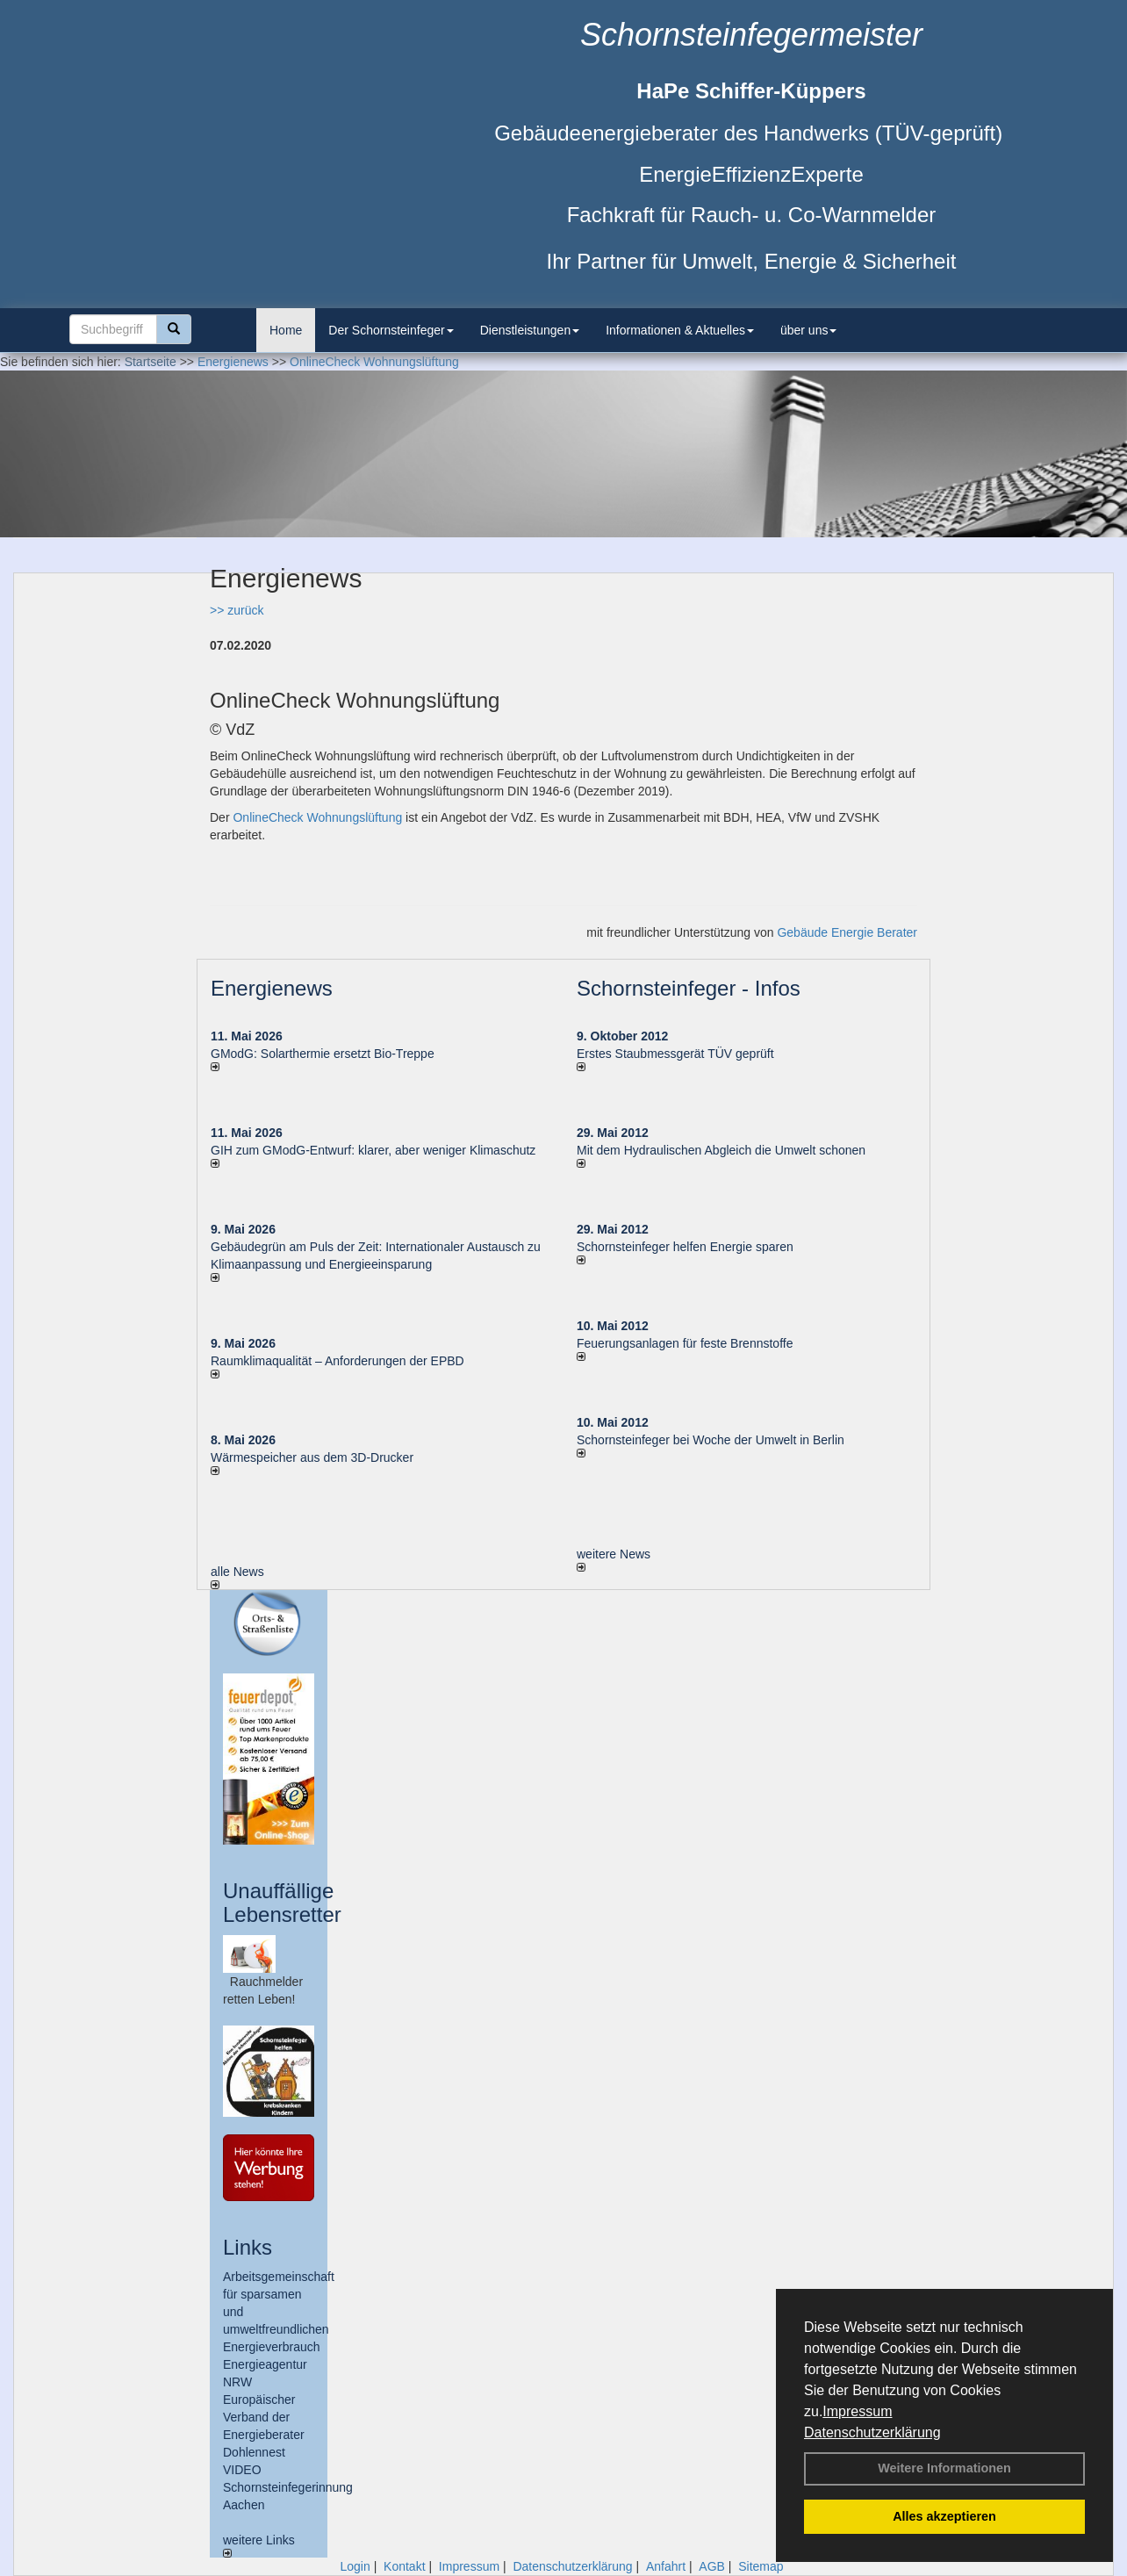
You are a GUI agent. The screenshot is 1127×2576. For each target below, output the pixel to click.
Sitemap (760, 2566)
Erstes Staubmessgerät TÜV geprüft (675, 1054)
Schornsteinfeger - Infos (688, 988)
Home (285, 330)
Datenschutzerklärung (872, 2432)
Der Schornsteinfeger (390, 330)
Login (355, 2566)
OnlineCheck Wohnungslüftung (317, 817)
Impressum (857, 2411)
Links (247, 2247)
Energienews (272, 988)
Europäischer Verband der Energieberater (264, 2417)
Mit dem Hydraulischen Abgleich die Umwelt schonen (721, 1150)
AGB (712, 2566)
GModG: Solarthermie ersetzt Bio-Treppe (322, 1054)
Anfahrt (666, 2566)
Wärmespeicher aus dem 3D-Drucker (312, 1457)
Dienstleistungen (530, 330)
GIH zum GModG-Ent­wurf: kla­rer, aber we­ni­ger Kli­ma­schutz (373, 1150)
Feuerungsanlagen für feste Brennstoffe (685, 1343)
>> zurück (236, 610)
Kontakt (404, 2566)
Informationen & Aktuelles (680, 330)
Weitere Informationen (944, 2468)
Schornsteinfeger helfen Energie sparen (685, 1247)
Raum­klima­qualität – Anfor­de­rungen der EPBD (337, 1361)
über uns (808, 330)
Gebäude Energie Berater (847, 932)
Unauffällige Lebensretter (282, 1902)
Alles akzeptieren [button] (944, 2516)
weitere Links (259, 2545)
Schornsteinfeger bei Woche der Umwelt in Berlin (710, 1440)
